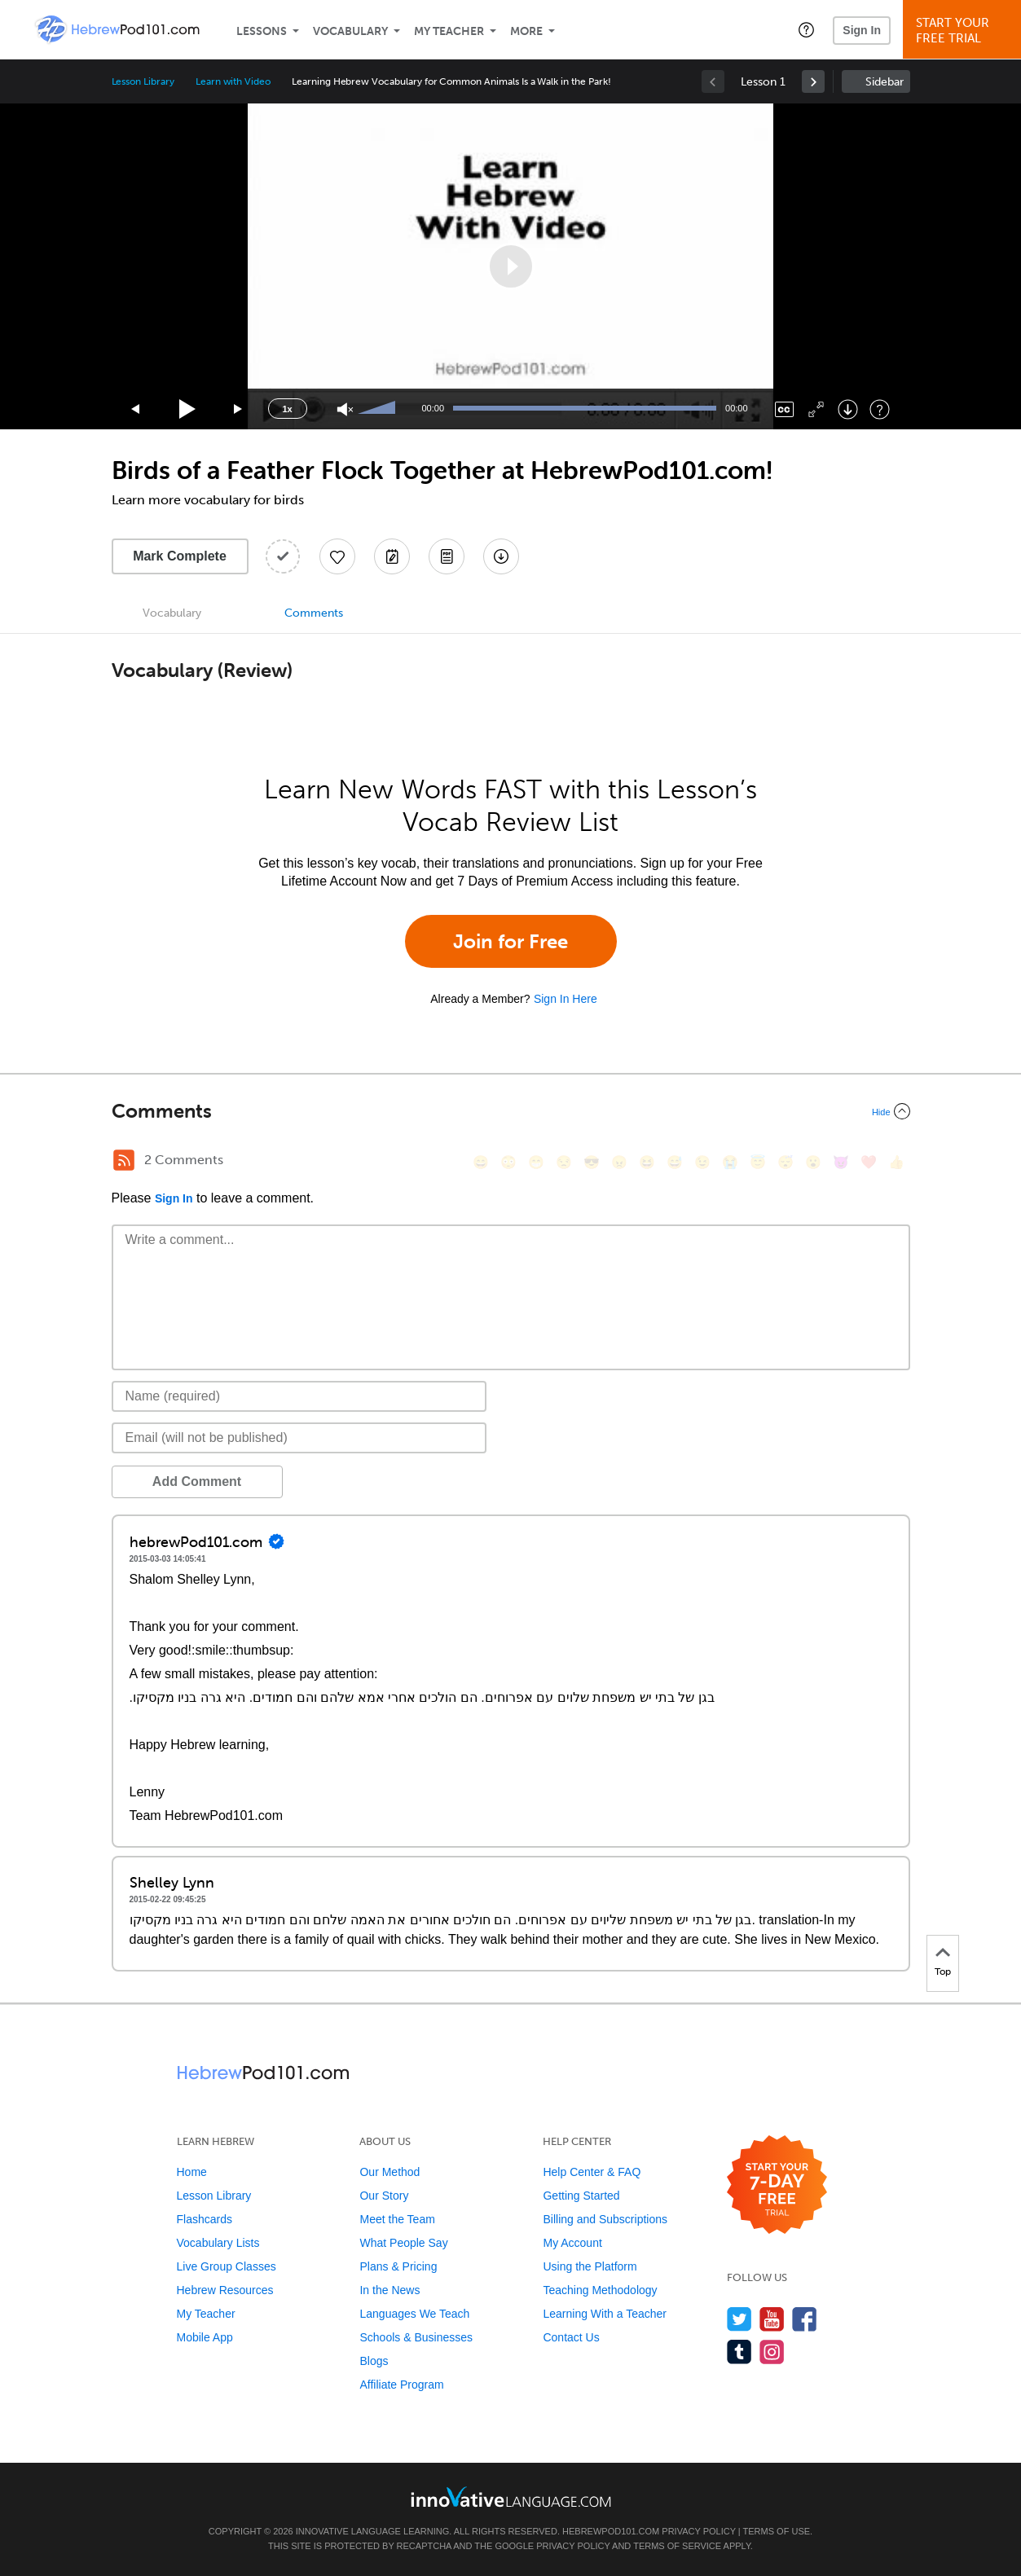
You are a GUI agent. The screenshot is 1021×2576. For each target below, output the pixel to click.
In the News (389, 2290)
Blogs (373, 2360)
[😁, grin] (536, 1162)
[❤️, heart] (868, 1162)
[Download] (848, 409)
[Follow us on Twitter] (739, 2319)
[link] (813, 81)
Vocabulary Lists (218, 2242)
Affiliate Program (401, 2384)
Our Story (383, 2195)
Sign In (862, 30)
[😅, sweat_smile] (675, 1162)
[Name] (299, 1396)
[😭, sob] (730, 1162)
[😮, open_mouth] (813, 1162)
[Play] (188, 409)
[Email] (299, 1437)
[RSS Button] (124, 1160)
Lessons (261, 31)
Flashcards (204, 2219)
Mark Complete (180, 556)
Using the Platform (589, 2266)
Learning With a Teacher (605, 2313)
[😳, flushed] (508, 1162)
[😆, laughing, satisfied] (647, 1162)
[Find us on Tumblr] (739, 2351)
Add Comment (196, 1481)
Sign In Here (565, 998)
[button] (806, 29)
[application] (511, 266)
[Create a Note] (392, 556)
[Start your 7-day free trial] (777, 2185)
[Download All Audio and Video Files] (501, 556)
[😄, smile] (481, 1162)
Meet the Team (396, 2219)
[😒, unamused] (564, 1162)
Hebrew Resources (225, 2290)
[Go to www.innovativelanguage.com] (511, 2497)
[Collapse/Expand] (511, 1111)
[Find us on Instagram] (772, 2351)
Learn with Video (233, 81)
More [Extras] (526, 31)
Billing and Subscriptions (605, 2219)
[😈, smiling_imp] (841, 1162)
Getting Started (581, 2195)
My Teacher (449, 31)
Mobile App (205, 2337)
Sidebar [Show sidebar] (884, 82)
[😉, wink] (702, 1162)
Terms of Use (777, 2531)
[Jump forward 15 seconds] (239, 409)
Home (192, 2171)
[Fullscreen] (816, 409)
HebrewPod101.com (610, 2531)
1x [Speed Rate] (287, 409)
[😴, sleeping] (785, 1162)
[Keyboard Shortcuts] (879, 409)
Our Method (389, 2171)
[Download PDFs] (446, 556)
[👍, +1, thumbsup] (896, 1162)
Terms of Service (677, 2546)
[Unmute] (345, 409)
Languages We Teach (414, 2313)
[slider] (379, 409)
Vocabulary (350, 31)
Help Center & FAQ (591, 2171)
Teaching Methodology (600, 2290)
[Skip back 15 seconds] (136, 409)
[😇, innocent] (758, 1162)
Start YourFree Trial (964, 30)
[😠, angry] (619, 1162)
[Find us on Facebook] (804, 2319)
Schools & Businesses (416, 2337)
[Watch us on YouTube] (772, 2319)
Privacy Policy (698, 2531)
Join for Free (510, 941)
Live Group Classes (226, 2266)
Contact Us (571, 2337)
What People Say (403, 2242)
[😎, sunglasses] (591, 1162)
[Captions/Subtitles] (784, 409)
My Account (572, 2242)
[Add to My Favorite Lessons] (337, 556)
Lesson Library (143, 81)
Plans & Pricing (398, 2266)
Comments (313, 613)
